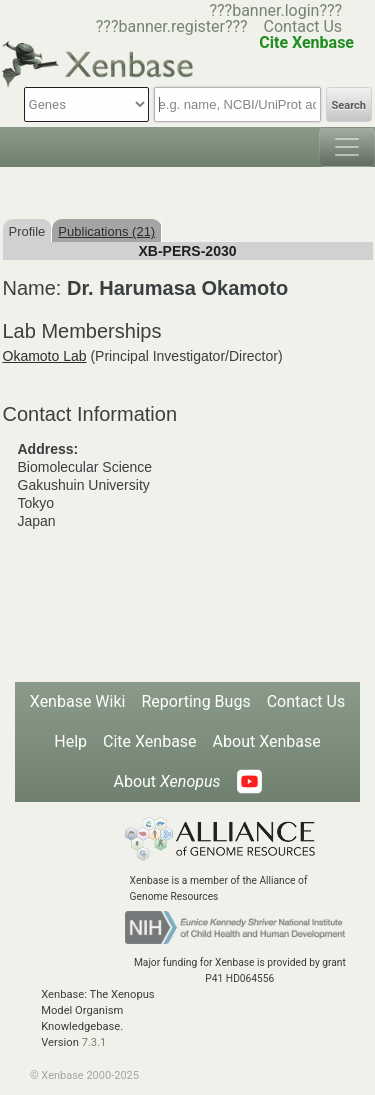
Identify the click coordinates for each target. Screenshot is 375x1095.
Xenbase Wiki (78, 701)
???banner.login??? (275, 10)
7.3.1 (94, 1042)
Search (349, 105)
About (166, 781)
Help (70, 741)
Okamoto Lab (45, 356)
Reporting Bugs (195, 701)
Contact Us (303, 26)
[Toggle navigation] (347, 147)
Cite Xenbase (150, 741)
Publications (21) (106, 231)
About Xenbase (267, 741)
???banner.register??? (172, 26)
